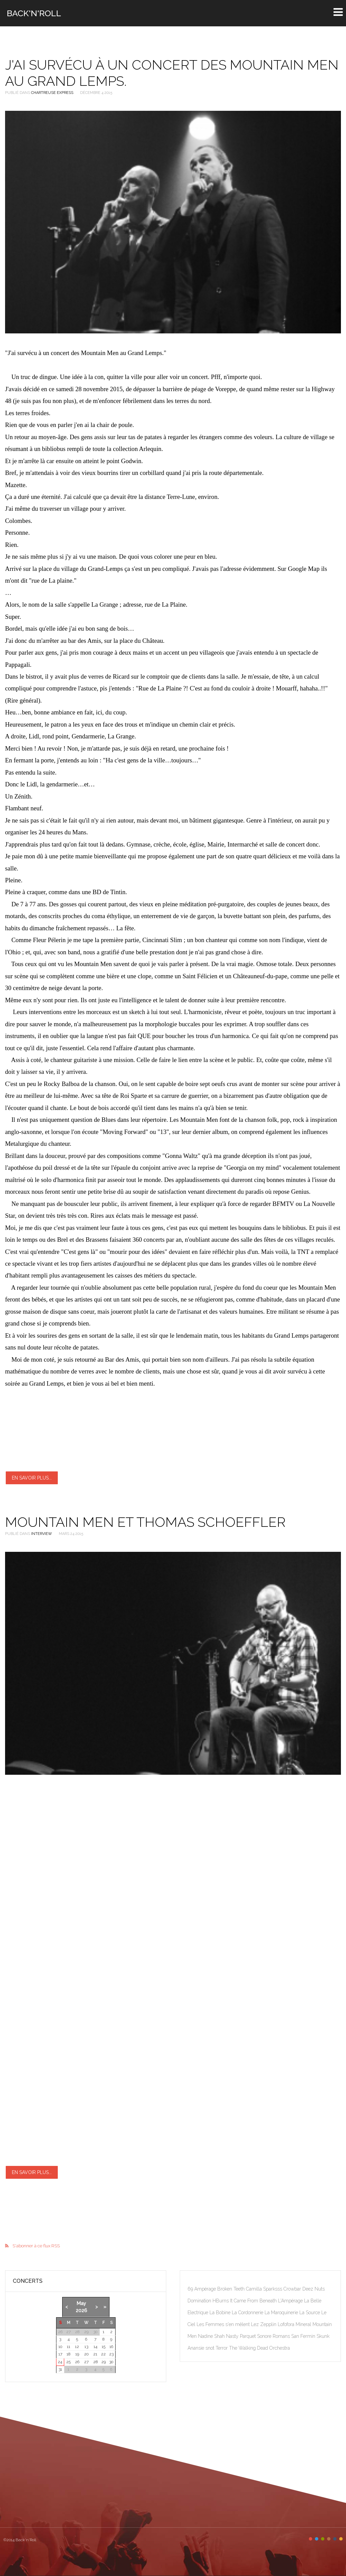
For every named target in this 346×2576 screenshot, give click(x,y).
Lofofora (287, 2324)
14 (95, 2346)
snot (210, 2348)
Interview (41, 1534)
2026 (81, 2310)
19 (77, 2354)
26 (77, 2361)
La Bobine (220, 2312)
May (81, 2303)
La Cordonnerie (248, 2312)
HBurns (221, 2300)
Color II (316, 2539)
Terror (222, 2348)
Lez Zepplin (264, 2324)
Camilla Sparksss (264, 2289)
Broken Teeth (231, 2289)
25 (68, 2361)
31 (60, 2369)
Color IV (328, 2539)
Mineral (304, 2324)
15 (103, 2346)
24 (60, 2361)
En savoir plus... (32, 1478)
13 (86, 2346)
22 (103, 2354)
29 (103, 2361)
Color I (310, 2539)
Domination (200, 2300)
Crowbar (292, 2289)
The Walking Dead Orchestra (259, 2348)
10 (60, 2346)
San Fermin (304, 2336)
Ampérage (205, 2289)
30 (111, 2361)
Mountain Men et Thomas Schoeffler (145, 1522)
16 (111, 2346)
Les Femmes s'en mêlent (224, 2324)
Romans (282, 2336)
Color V (335, 2539)
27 (86, 2361)
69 (191, 2289)
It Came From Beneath (254, 2300)
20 (86, 2354)
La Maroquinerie (282, 2312)
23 (111, 2354)
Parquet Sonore (256, 2336)
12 (77, 2346)
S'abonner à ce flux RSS (36, 2245)
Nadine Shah (212, 2336)
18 (68, 2354)
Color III (322, 2539)
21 (95, 2354)
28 (95, 2361)
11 (68, 2346)
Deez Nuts (313, 2289)
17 (60, 2354)
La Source (310, 2312)
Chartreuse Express (52, 93)
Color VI (341, 2539)
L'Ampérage (291, 2300)
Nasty (233, 2336)
